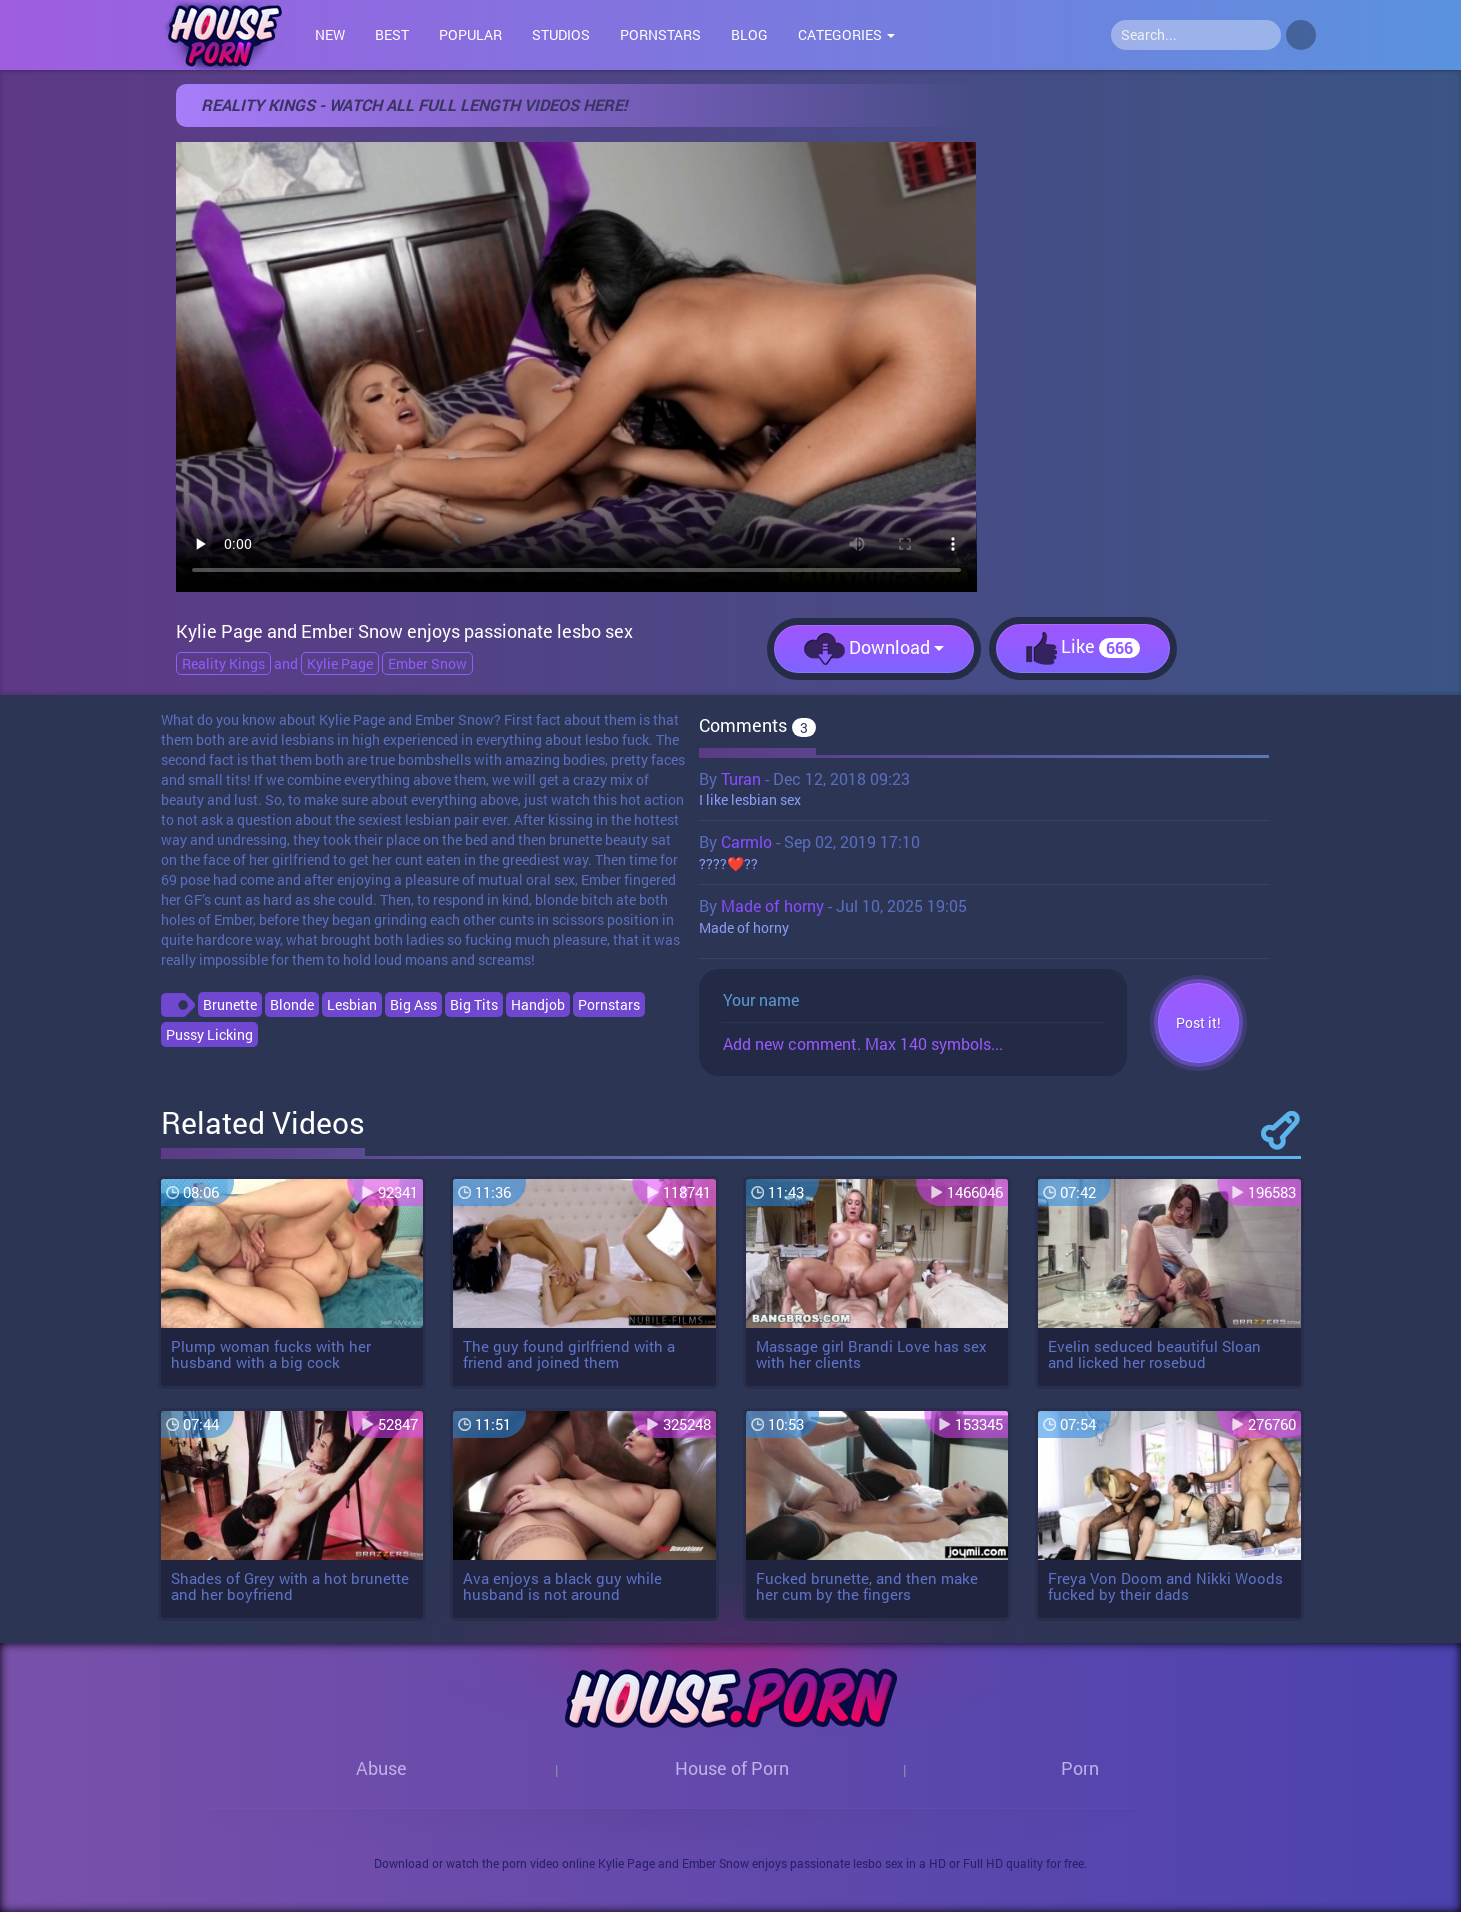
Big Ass (413, 1004)
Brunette (230, 1004)
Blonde (292, 1004)
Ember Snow (427, 663)
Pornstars (660, 34)
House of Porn (732, 1768)
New (330, 34)
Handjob (538, 1004)
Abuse (381, 1768)
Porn (1080, 1768)
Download (874, 649)
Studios (561, 34)
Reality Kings (223, 663)
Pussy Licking (209, 1034)
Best (392, 34)
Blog (749, 34)
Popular (470, 34)
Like (1083, 648)
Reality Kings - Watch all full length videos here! (414, 104)
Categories (846, 34)
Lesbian (352, 1004)
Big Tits (474, 1004)
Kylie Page (340, 663)
